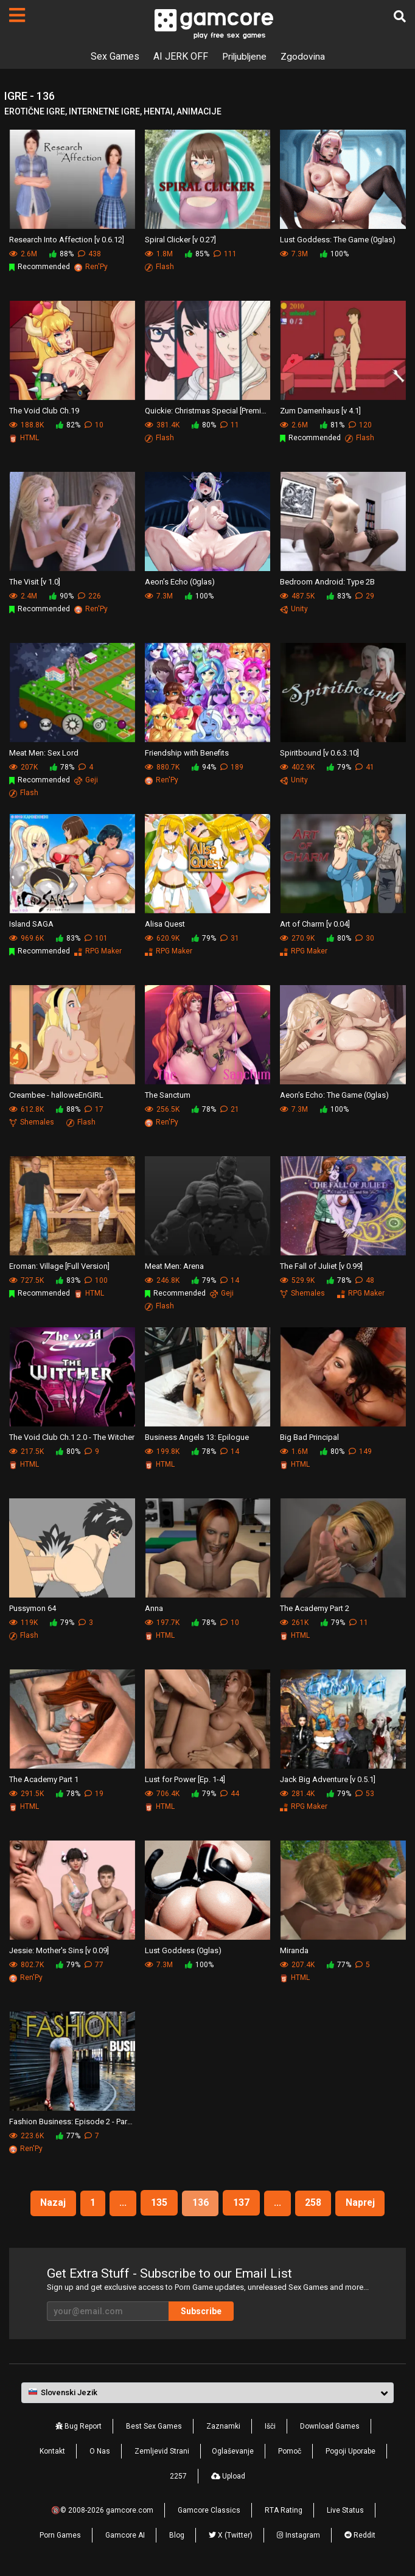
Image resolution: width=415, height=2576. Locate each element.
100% (334, 254)
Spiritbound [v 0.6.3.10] (319, 752)
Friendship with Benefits (187, 752)
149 (360, 1451)
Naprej (363, 2202)
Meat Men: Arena (174, 1265)
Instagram (298, 2534)
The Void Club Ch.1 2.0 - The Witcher (71, 1436)
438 (89, 254)
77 (94, 1964)
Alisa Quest (165, 923)
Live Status (345, 2509)
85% (197, 254)
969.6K (26, 938)
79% (339, 767)
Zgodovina (303, 56)
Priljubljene (243, 56)
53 (364, 1793)
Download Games (330, 2425)
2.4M (23, 596)
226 (89, 596)
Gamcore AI (125, 2534)
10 (94, 425)
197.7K (162, 1622)
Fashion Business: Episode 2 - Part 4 (72, 2120)
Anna (154, 1607)
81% (332, 425)
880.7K (162, 767)
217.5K (26, 1451)
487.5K (297, 596)
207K (23, 767)
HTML (24, 437)
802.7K (26, 1964)
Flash (159, 266)
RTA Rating (283, 2509)
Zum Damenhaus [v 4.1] (320, 410)
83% (339, 596)
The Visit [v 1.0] (34, 581)
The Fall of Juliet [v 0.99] (321, 1265)
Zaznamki (223, 2425)
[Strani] (17, 15)
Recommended (39, 266)
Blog (176, 2534)
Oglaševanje (233, 2450)
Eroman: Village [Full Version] (59, 1265)
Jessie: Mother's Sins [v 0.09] (59, 1949)
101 (96, 938)
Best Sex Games (154, 2425)
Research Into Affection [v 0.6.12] (66, 239)
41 (364, 767)
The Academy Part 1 (43, 1778)
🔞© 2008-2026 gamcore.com (102, 2509)
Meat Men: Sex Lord (43, 752)
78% (62, 767)
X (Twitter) (231, 2534)
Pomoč (289, 2450)
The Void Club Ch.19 (44, 410)
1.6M (294, 1451)
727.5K (26, 1280)
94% (204, 767)
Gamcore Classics (209, 2509)
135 (158, 2202)
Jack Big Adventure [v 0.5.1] (327, 1778)
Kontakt (52, 2450)
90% (61, 596)
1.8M (159, 254)
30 (364, 938)
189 (231, 767)
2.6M (23, 254)
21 (229, 1109)
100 (96, 1280)
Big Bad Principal (309, 1436)
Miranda (294, 1949)
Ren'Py (91, 266)
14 (229, 1280)
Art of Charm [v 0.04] (315, 923)
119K (23, 1622)
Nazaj (50, 2202)
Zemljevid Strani (161, 2450)
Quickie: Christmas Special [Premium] (208, 410)
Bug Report (78, 2425)
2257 (178, 2475)
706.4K (162, 1793)
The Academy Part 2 (314, 1607)
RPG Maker (98, 951)
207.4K (297, 1964)
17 (94, 1109)
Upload (228, 2475)
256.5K (162, 1109)
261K (294, 1622)
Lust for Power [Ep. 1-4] (185, 1778)
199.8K (162, 1451)
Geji (86, 780)
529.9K (297, 1280)
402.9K (297, 767)
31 (229, 938)
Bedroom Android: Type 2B (327, 581)
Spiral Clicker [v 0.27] (180, 239)
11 (229, 425)
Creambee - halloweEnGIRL (56, 1094)
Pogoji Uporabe (350, 2450)
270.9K (297, 938)
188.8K (26, 425)
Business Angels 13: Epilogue (197, 1436)
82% (68, 425)
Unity (294, 609)
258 (315, 2202)
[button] (207, 2392)
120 (360, 425)
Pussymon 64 (32, 1607)
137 (241, 2202)
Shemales (31, 1122)
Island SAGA (31, 923)
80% (204, 425)
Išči (270, 2425)
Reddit (359, 2534)
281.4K (297, 1793)
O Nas (99, 2450)
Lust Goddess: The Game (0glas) (338, 239)
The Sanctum (167, 1094)
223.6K (26, 2136)
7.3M (294, 254)
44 (229, 1793)
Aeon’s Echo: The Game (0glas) (334, 1094)
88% (61, 254)
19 (94, 1793)
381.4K (162, 425)
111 (225, 254)
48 (364, 1280)
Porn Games (60, 2534)
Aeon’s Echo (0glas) (180, 581)
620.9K (162, 938)
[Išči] (400, 16)
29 (364, 596)
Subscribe (201, 2310)
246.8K (162, 1280)
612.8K (26, 1109)
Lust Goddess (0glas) (183, 1949)
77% (339, 1964)
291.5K (26, 1793)
